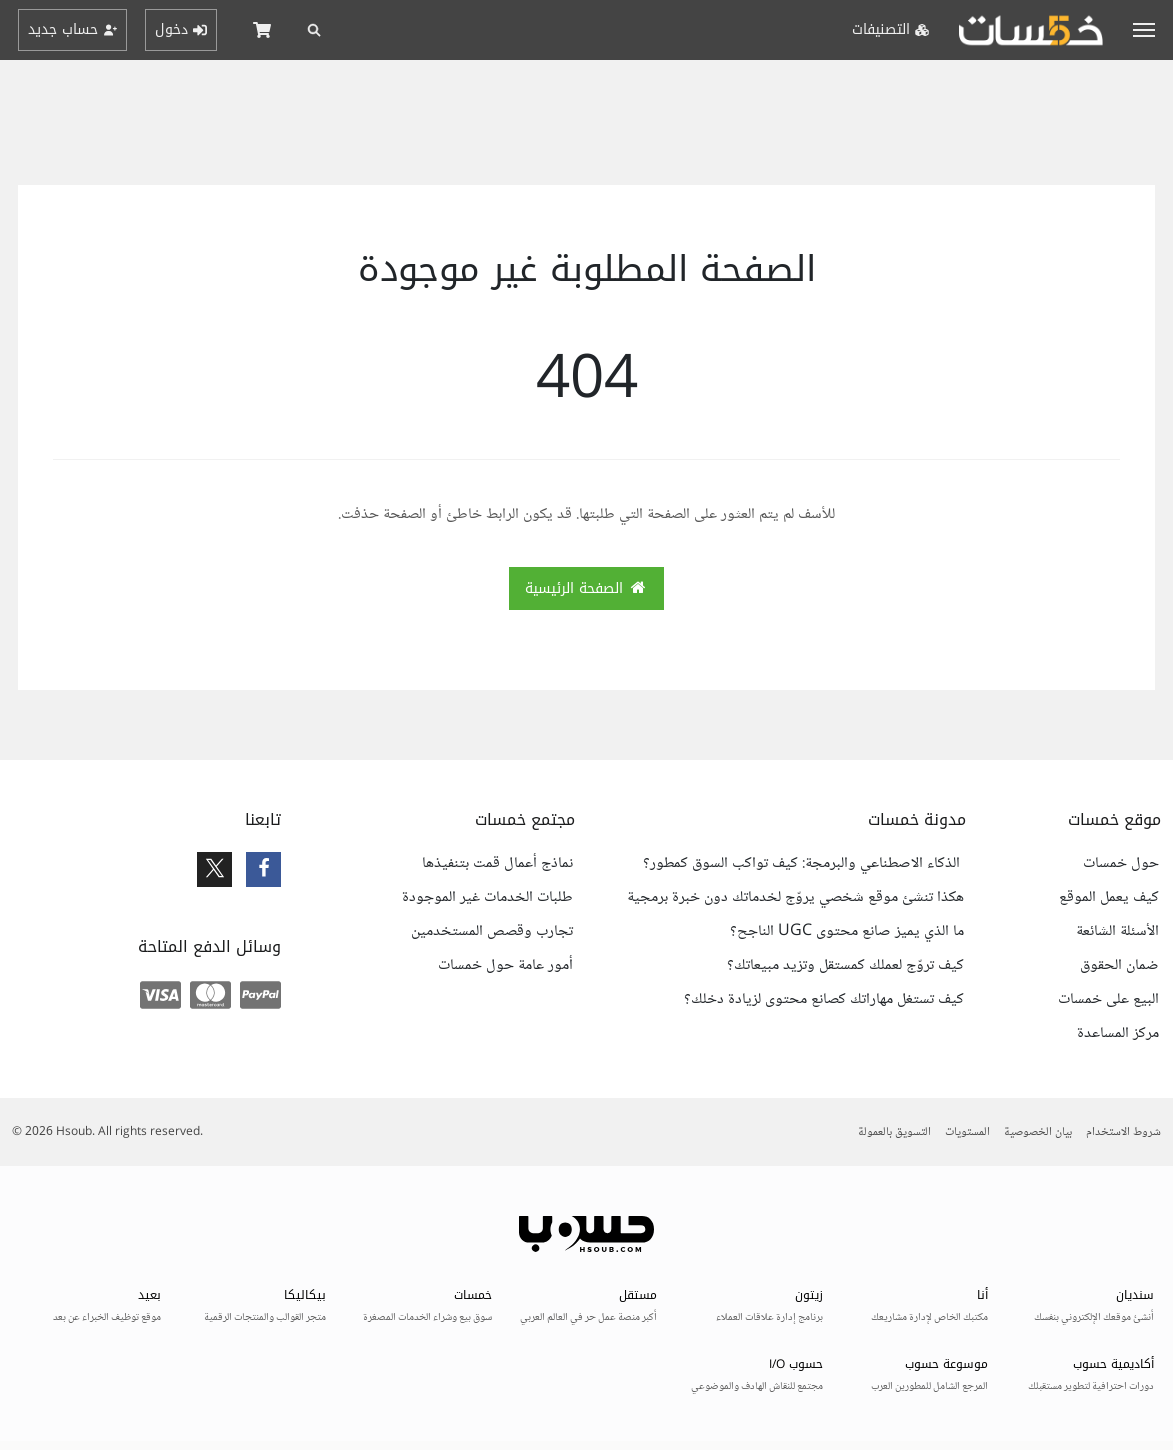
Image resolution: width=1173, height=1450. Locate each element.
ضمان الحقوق (1119, 966)
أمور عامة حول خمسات (505, 966)
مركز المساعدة (1118, 1034)
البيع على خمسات (1108, 1000)
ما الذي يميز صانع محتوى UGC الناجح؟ (847, 932)
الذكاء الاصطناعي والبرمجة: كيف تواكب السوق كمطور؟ (803, 864)
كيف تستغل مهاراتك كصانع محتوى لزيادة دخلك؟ (824, 1000)
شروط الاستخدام (1123, 1132)
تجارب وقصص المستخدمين (492, 932)
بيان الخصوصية (1038, 1132)
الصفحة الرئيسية (587, 588)
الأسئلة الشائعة (1117, 932)
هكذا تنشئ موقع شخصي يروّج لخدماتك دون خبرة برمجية (795, 898)
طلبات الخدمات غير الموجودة (487, 898)
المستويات (967, 1132)
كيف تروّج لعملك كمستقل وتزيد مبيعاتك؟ (845, 966)
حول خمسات (1121, 864)
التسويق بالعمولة (894, 1132)
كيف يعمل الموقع (1109, 898)
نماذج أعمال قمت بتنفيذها (497, 864)
